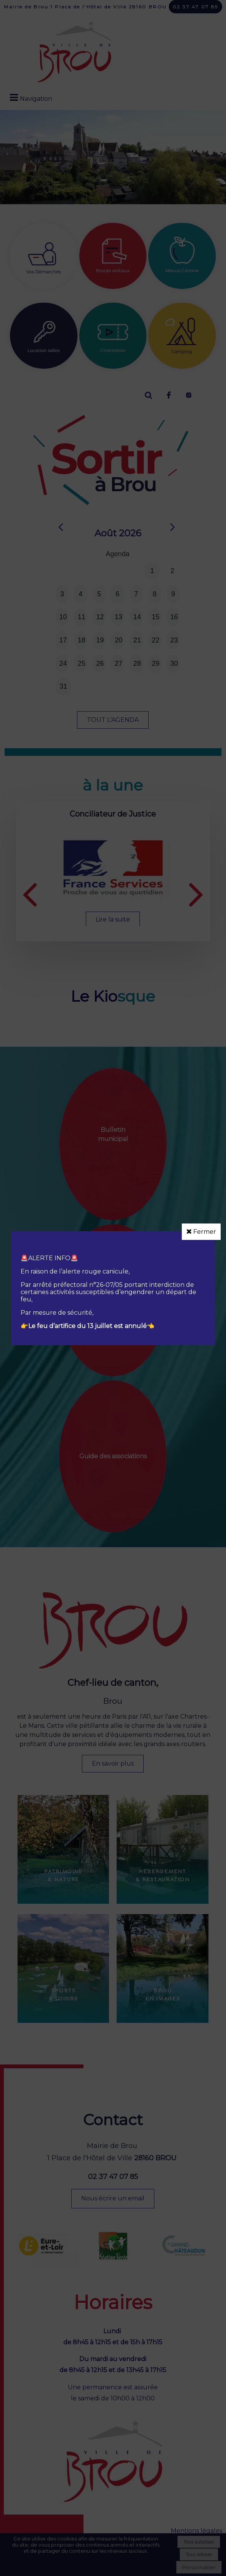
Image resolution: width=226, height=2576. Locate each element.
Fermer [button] (201, 1231)
